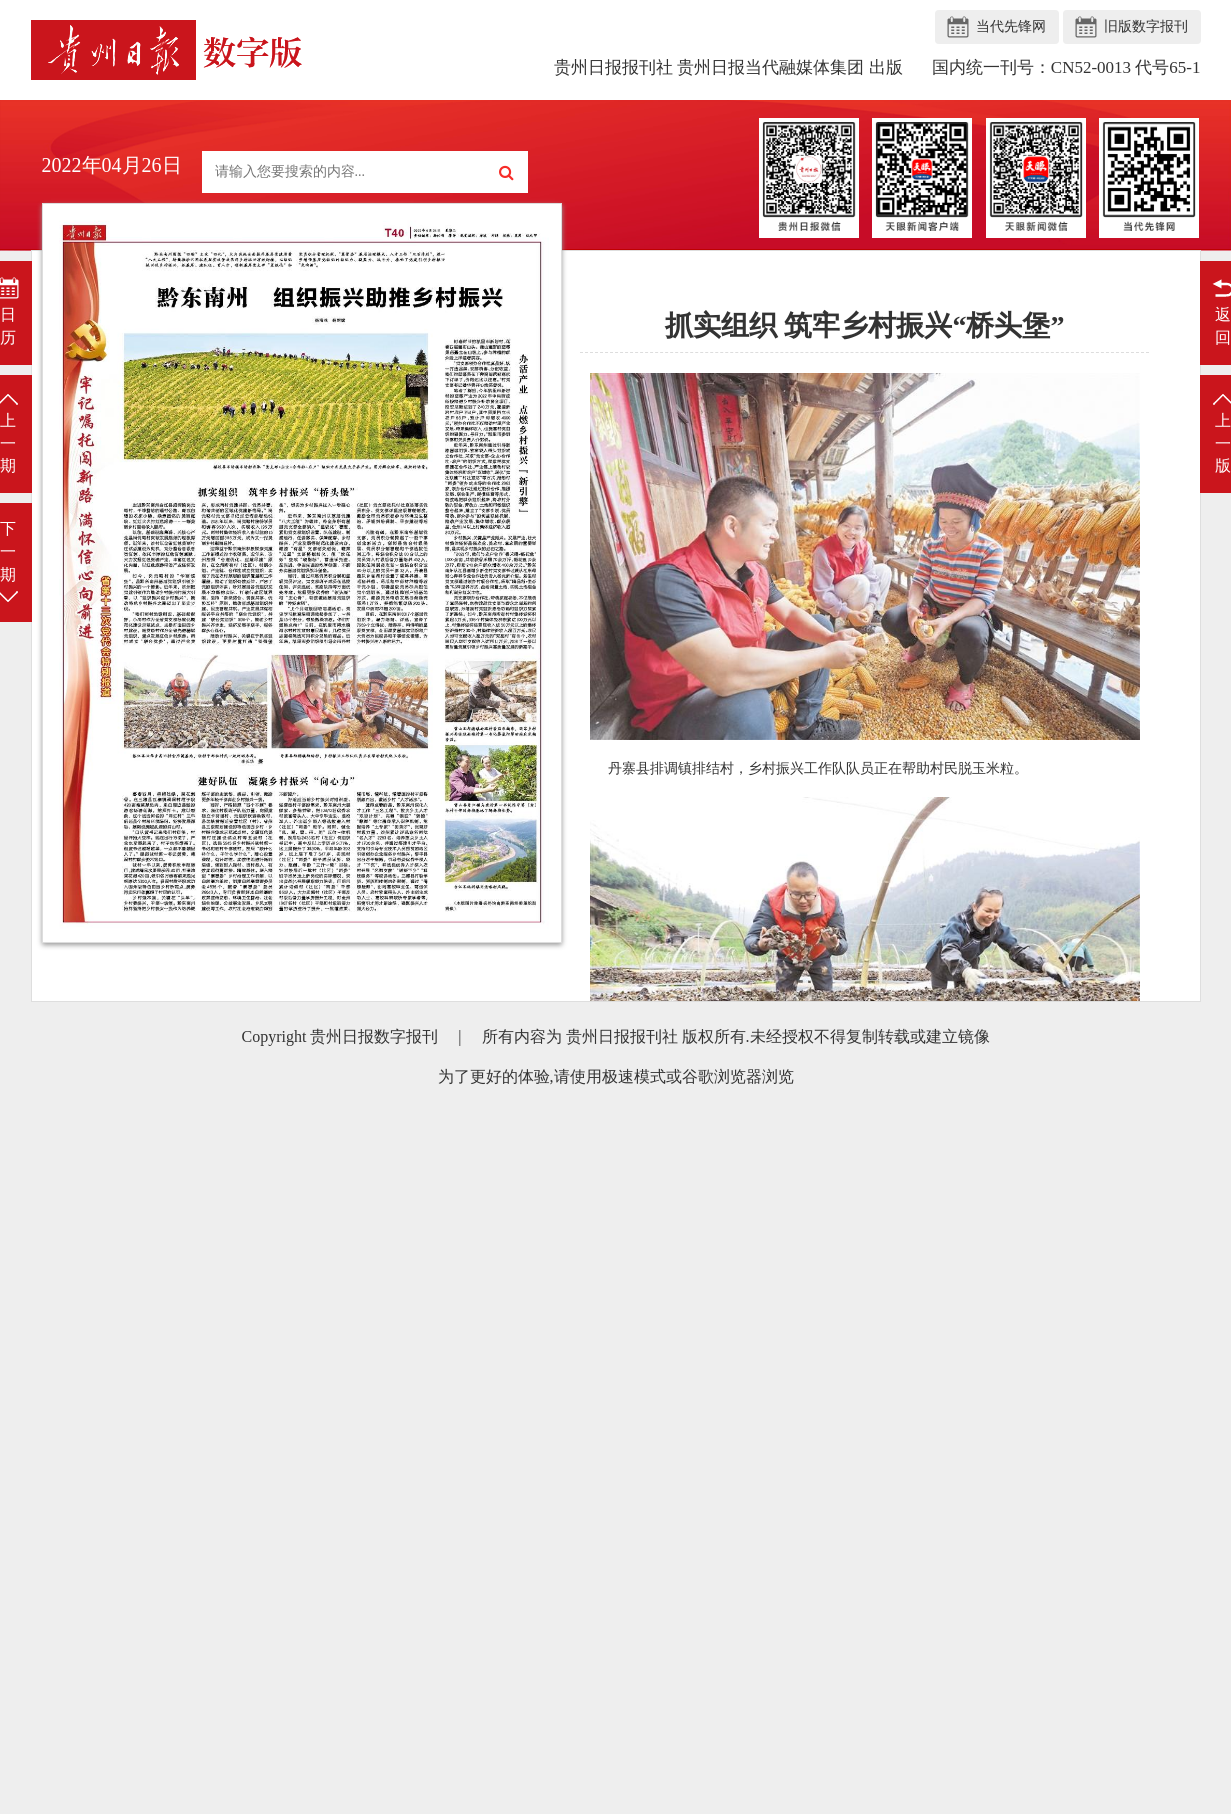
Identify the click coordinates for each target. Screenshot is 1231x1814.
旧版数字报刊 (1146, 26)
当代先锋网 (1011, 26)
